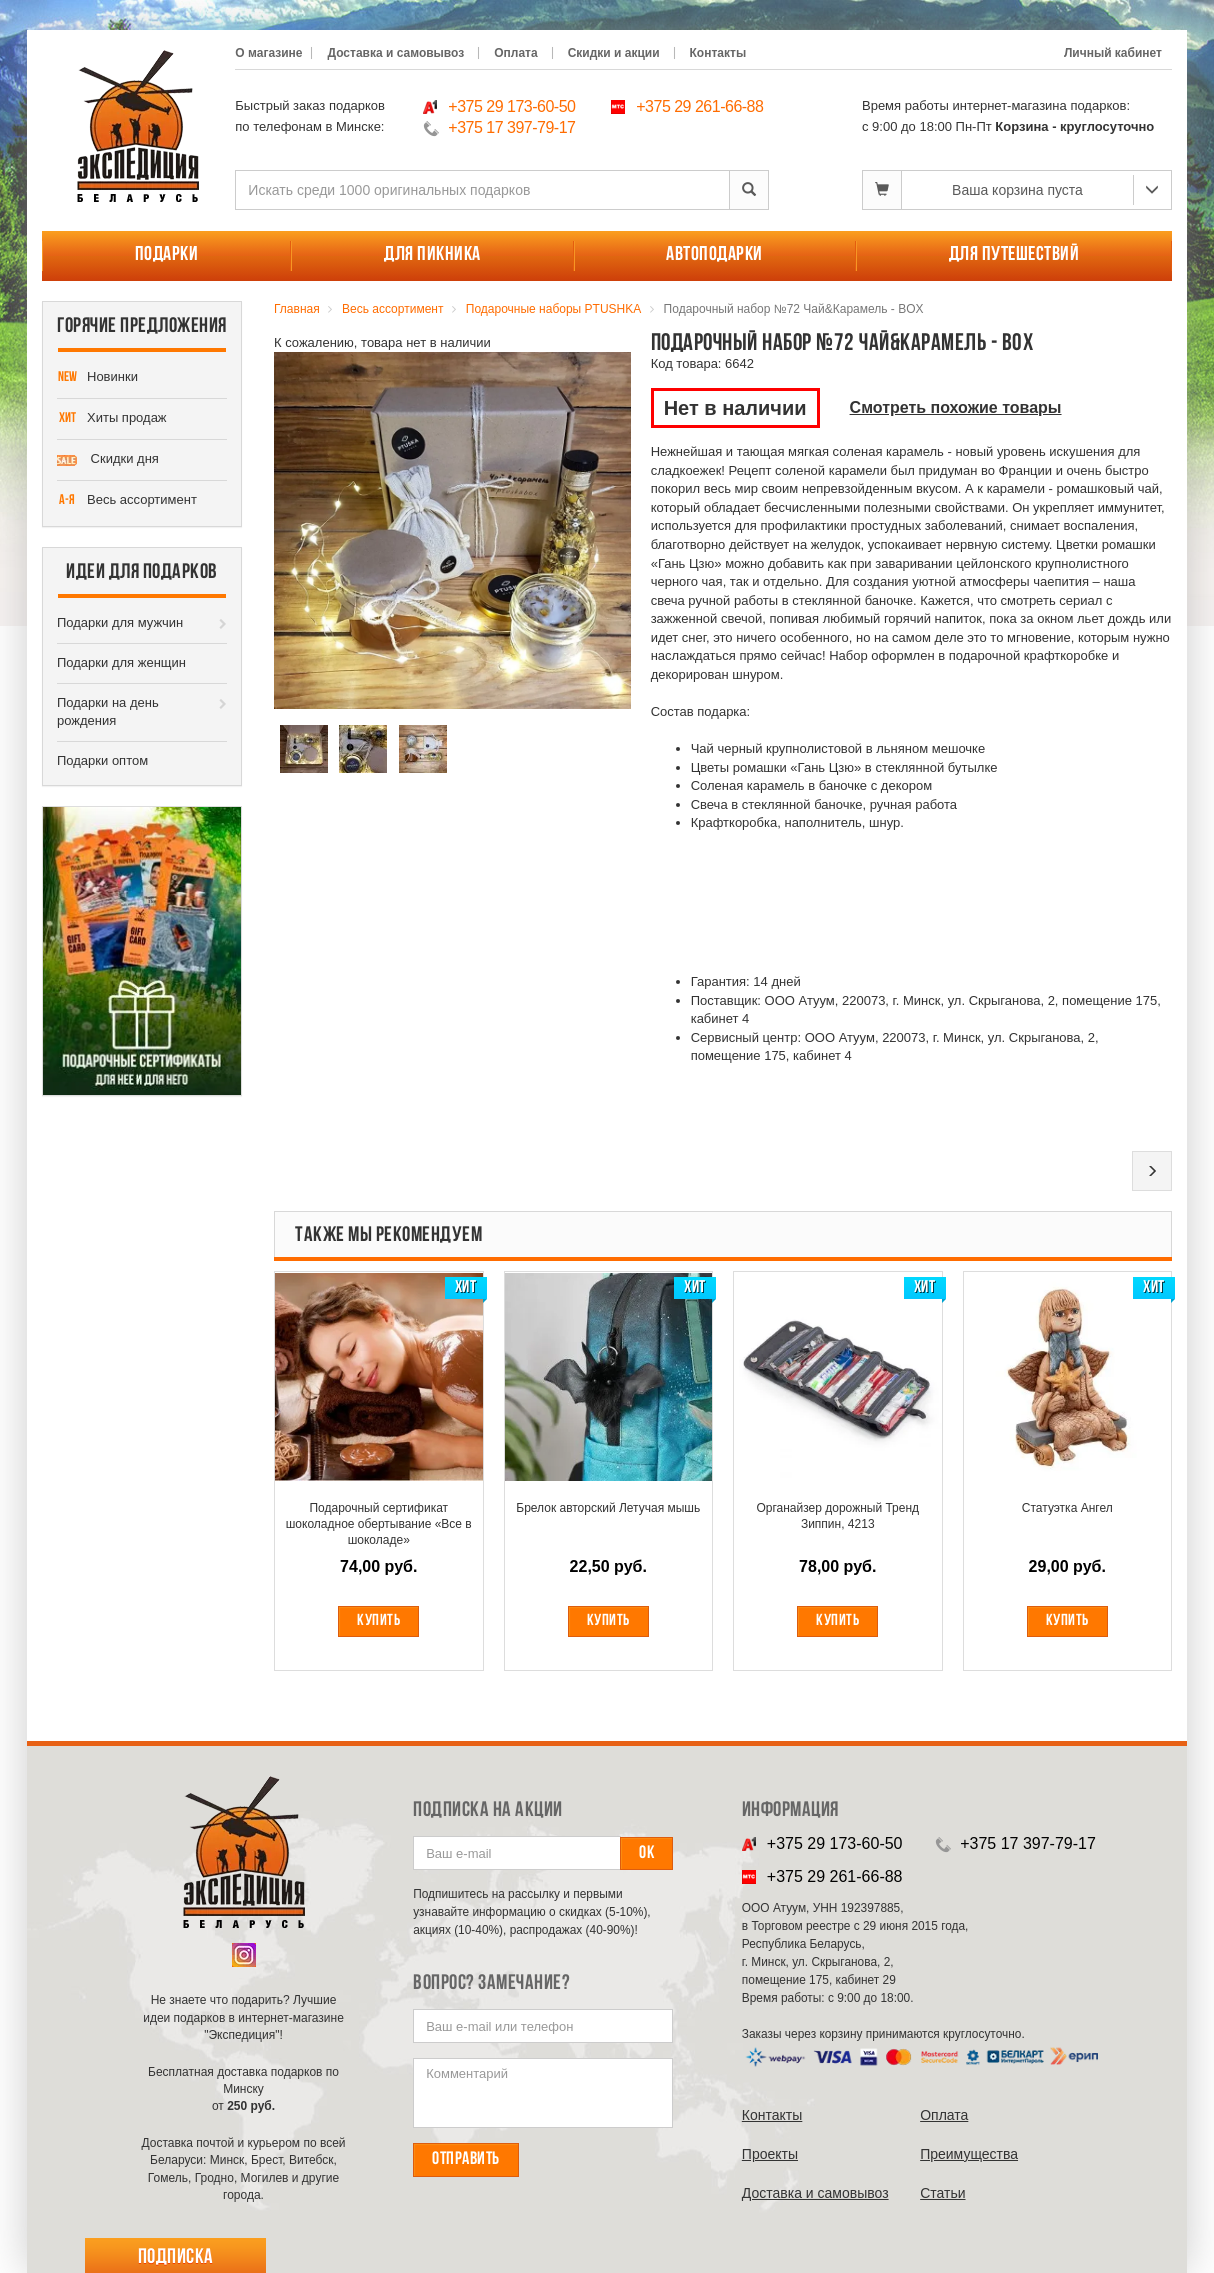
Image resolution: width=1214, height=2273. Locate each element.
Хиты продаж (112, 419)
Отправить (466, 2159)
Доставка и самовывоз (395, 53)
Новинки (97, 378)
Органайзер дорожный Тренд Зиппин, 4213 (837, 1516)
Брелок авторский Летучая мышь (608, 1508)
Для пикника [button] (432, 255)
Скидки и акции (614, 53)
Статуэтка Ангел (1067, 1508)
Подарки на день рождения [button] (108, 712)
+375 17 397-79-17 (511, 127)
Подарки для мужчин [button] (120, 622)
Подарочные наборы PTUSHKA (553, 309)
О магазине (268, 53)
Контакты (718, 53)
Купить (378, 1621)
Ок (646, 1853)
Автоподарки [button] (714, 255)
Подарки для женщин (121, 662)
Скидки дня (108, 460)
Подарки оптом (102, 760)
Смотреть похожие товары (956, 407)
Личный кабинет (1113, 53)
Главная (297, 309)
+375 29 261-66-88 (699, 106)
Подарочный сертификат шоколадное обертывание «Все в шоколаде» (379, 1524)
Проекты (770, 2154)
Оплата (515, 53)
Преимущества (969, 2154)
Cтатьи (942, 2193)
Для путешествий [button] (1014, 255)
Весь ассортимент (127, 501)
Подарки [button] (167, 255)
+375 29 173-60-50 (511, 106)
